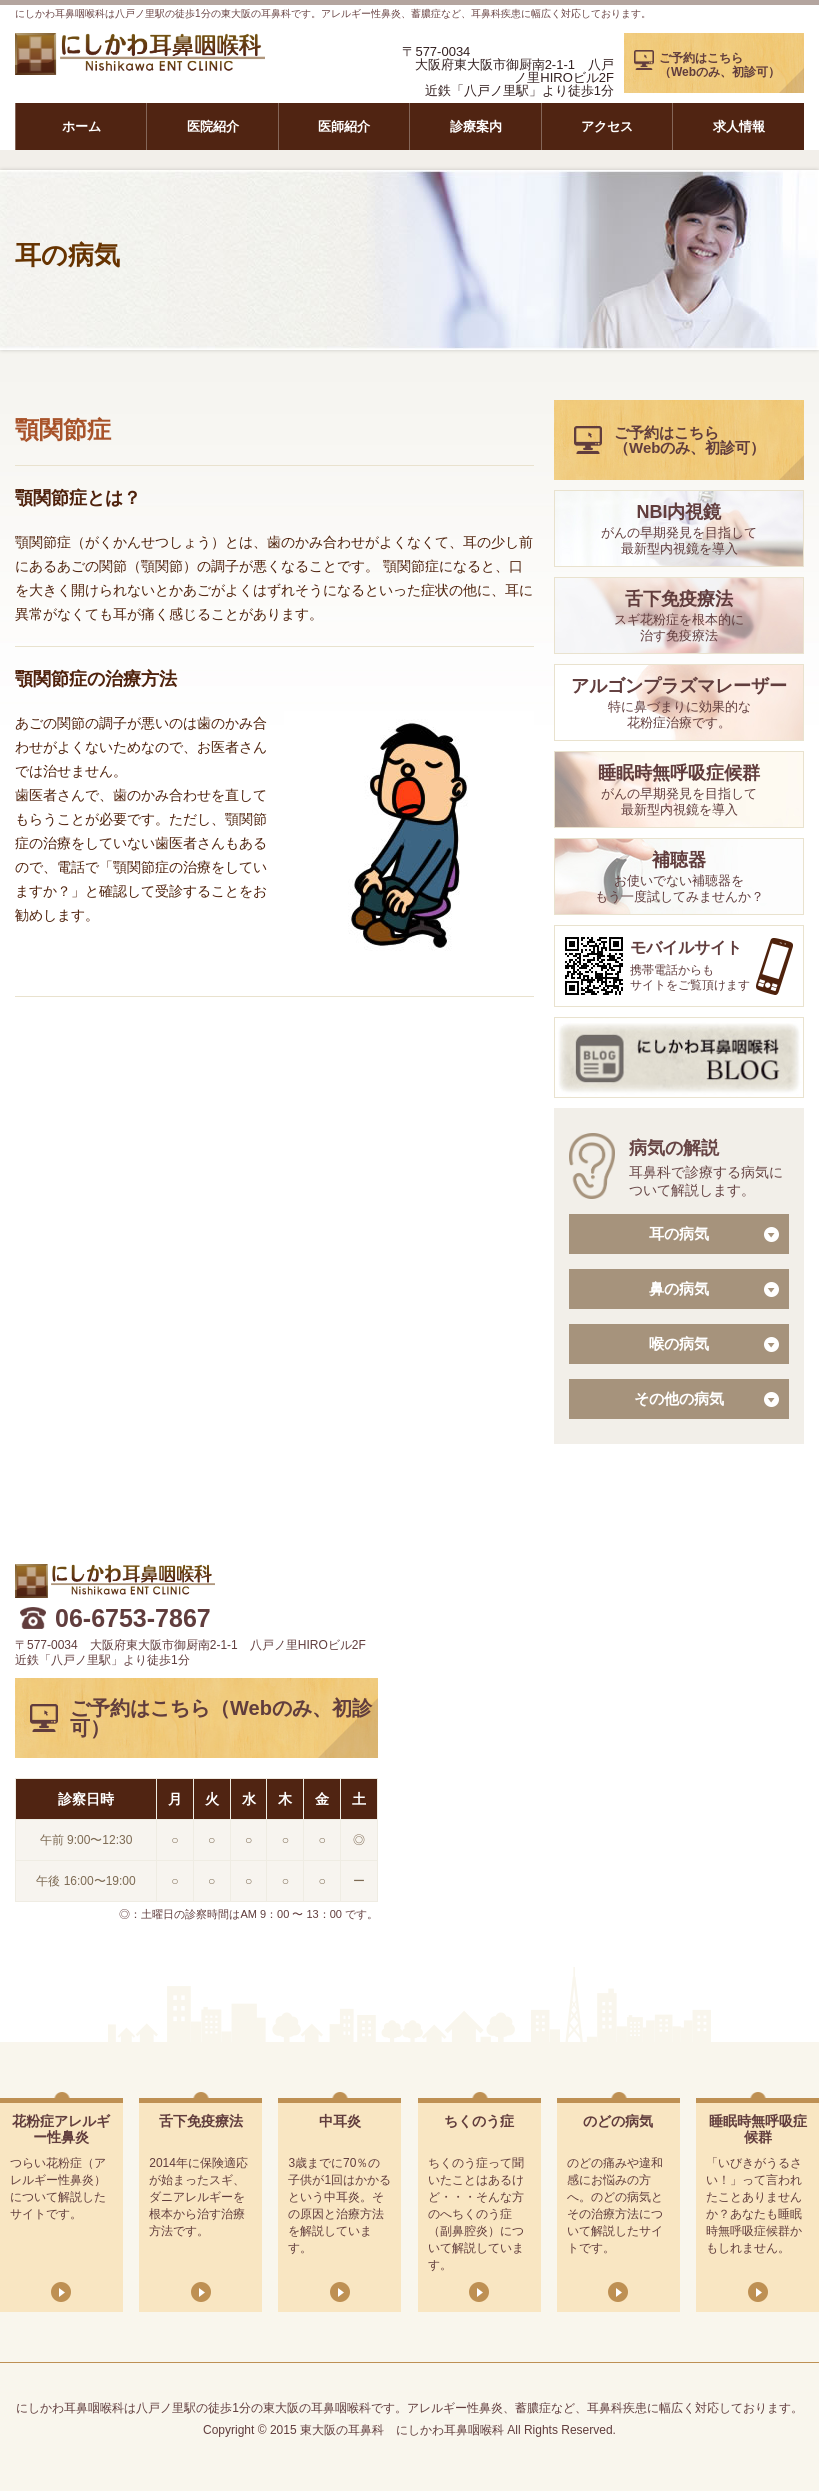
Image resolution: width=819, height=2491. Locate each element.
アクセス (607, 126)
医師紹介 (344, 126)
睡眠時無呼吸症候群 (679, 773)
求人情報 (739, 126)
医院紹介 (213, 126)
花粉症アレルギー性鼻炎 (61, 2129)
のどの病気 (618, 2121)
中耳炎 (340, 2121)
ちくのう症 (479, 2121)
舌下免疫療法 (679, 599)
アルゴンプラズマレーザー (679, 686)
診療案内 (476, 126)
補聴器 (679, 860)
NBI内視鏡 (679, 512)
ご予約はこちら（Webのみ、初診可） (719, 65)
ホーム (81, 126)
